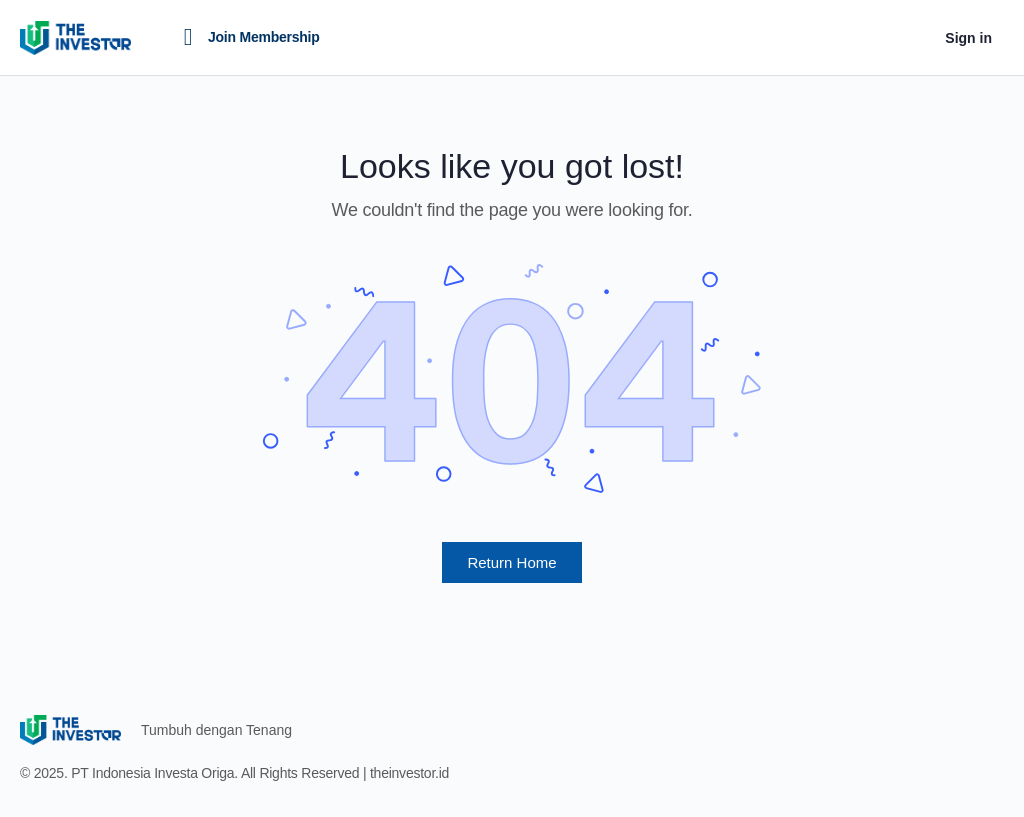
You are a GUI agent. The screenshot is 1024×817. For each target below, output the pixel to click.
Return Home (511, 562)
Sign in (968, 38)
